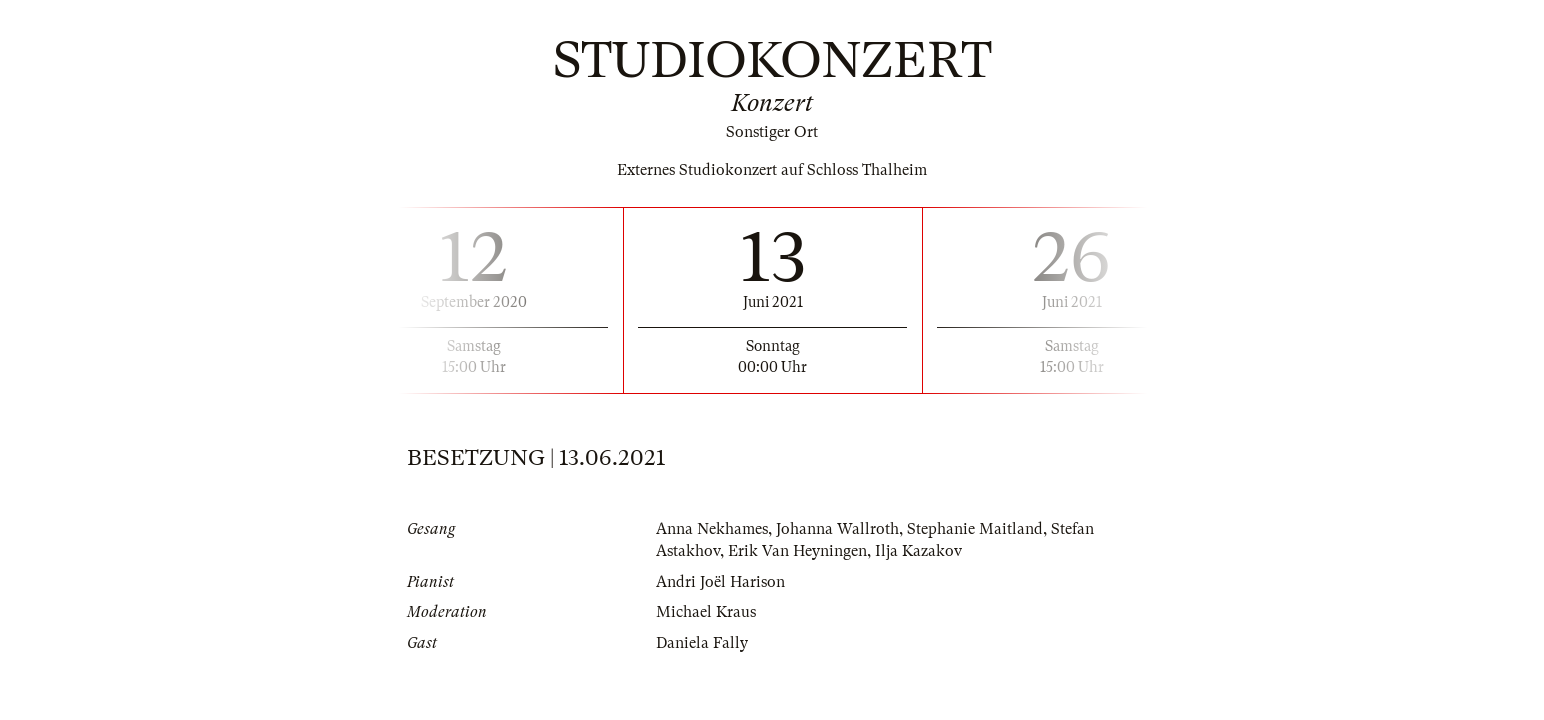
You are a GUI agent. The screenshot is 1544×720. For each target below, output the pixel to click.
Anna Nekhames (712, 529)
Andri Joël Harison (720, 582)
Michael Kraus (706, 612)
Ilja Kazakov (918, 551)
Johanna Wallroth (837, 529)
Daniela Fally (702, 643)
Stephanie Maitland (975, 529)
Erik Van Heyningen (797, 551)
